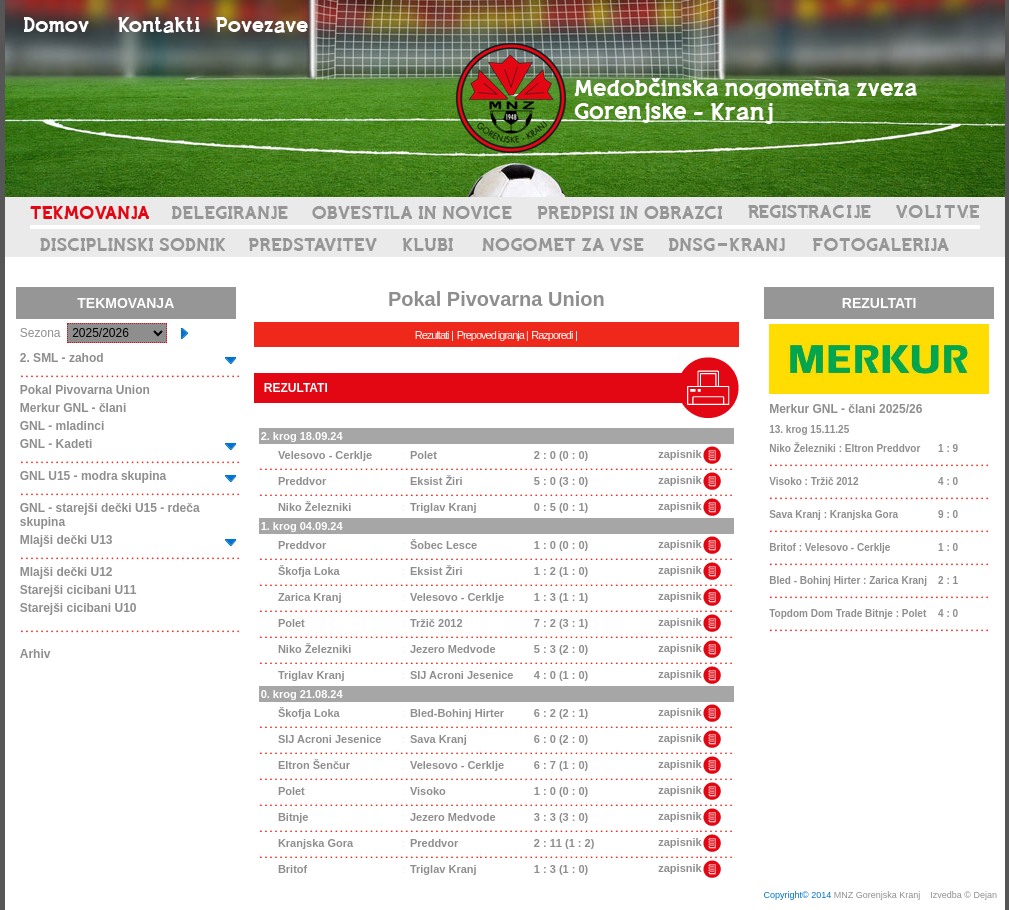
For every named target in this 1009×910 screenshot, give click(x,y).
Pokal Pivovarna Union (85, 390)
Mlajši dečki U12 (66, 572)
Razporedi (551, 335)
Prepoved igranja (491, 335)
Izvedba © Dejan (964, 895)
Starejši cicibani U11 (78, 590)
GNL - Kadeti (56, 444)
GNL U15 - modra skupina (93, 476)
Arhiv (35, 654)
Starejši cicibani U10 (78, 608)
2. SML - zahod (62, 358)
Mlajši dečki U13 (66, 540)
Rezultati (432, 335)
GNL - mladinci (62, 426)
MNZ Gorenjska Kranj (877, 895)
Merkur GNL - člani (73, 408)
